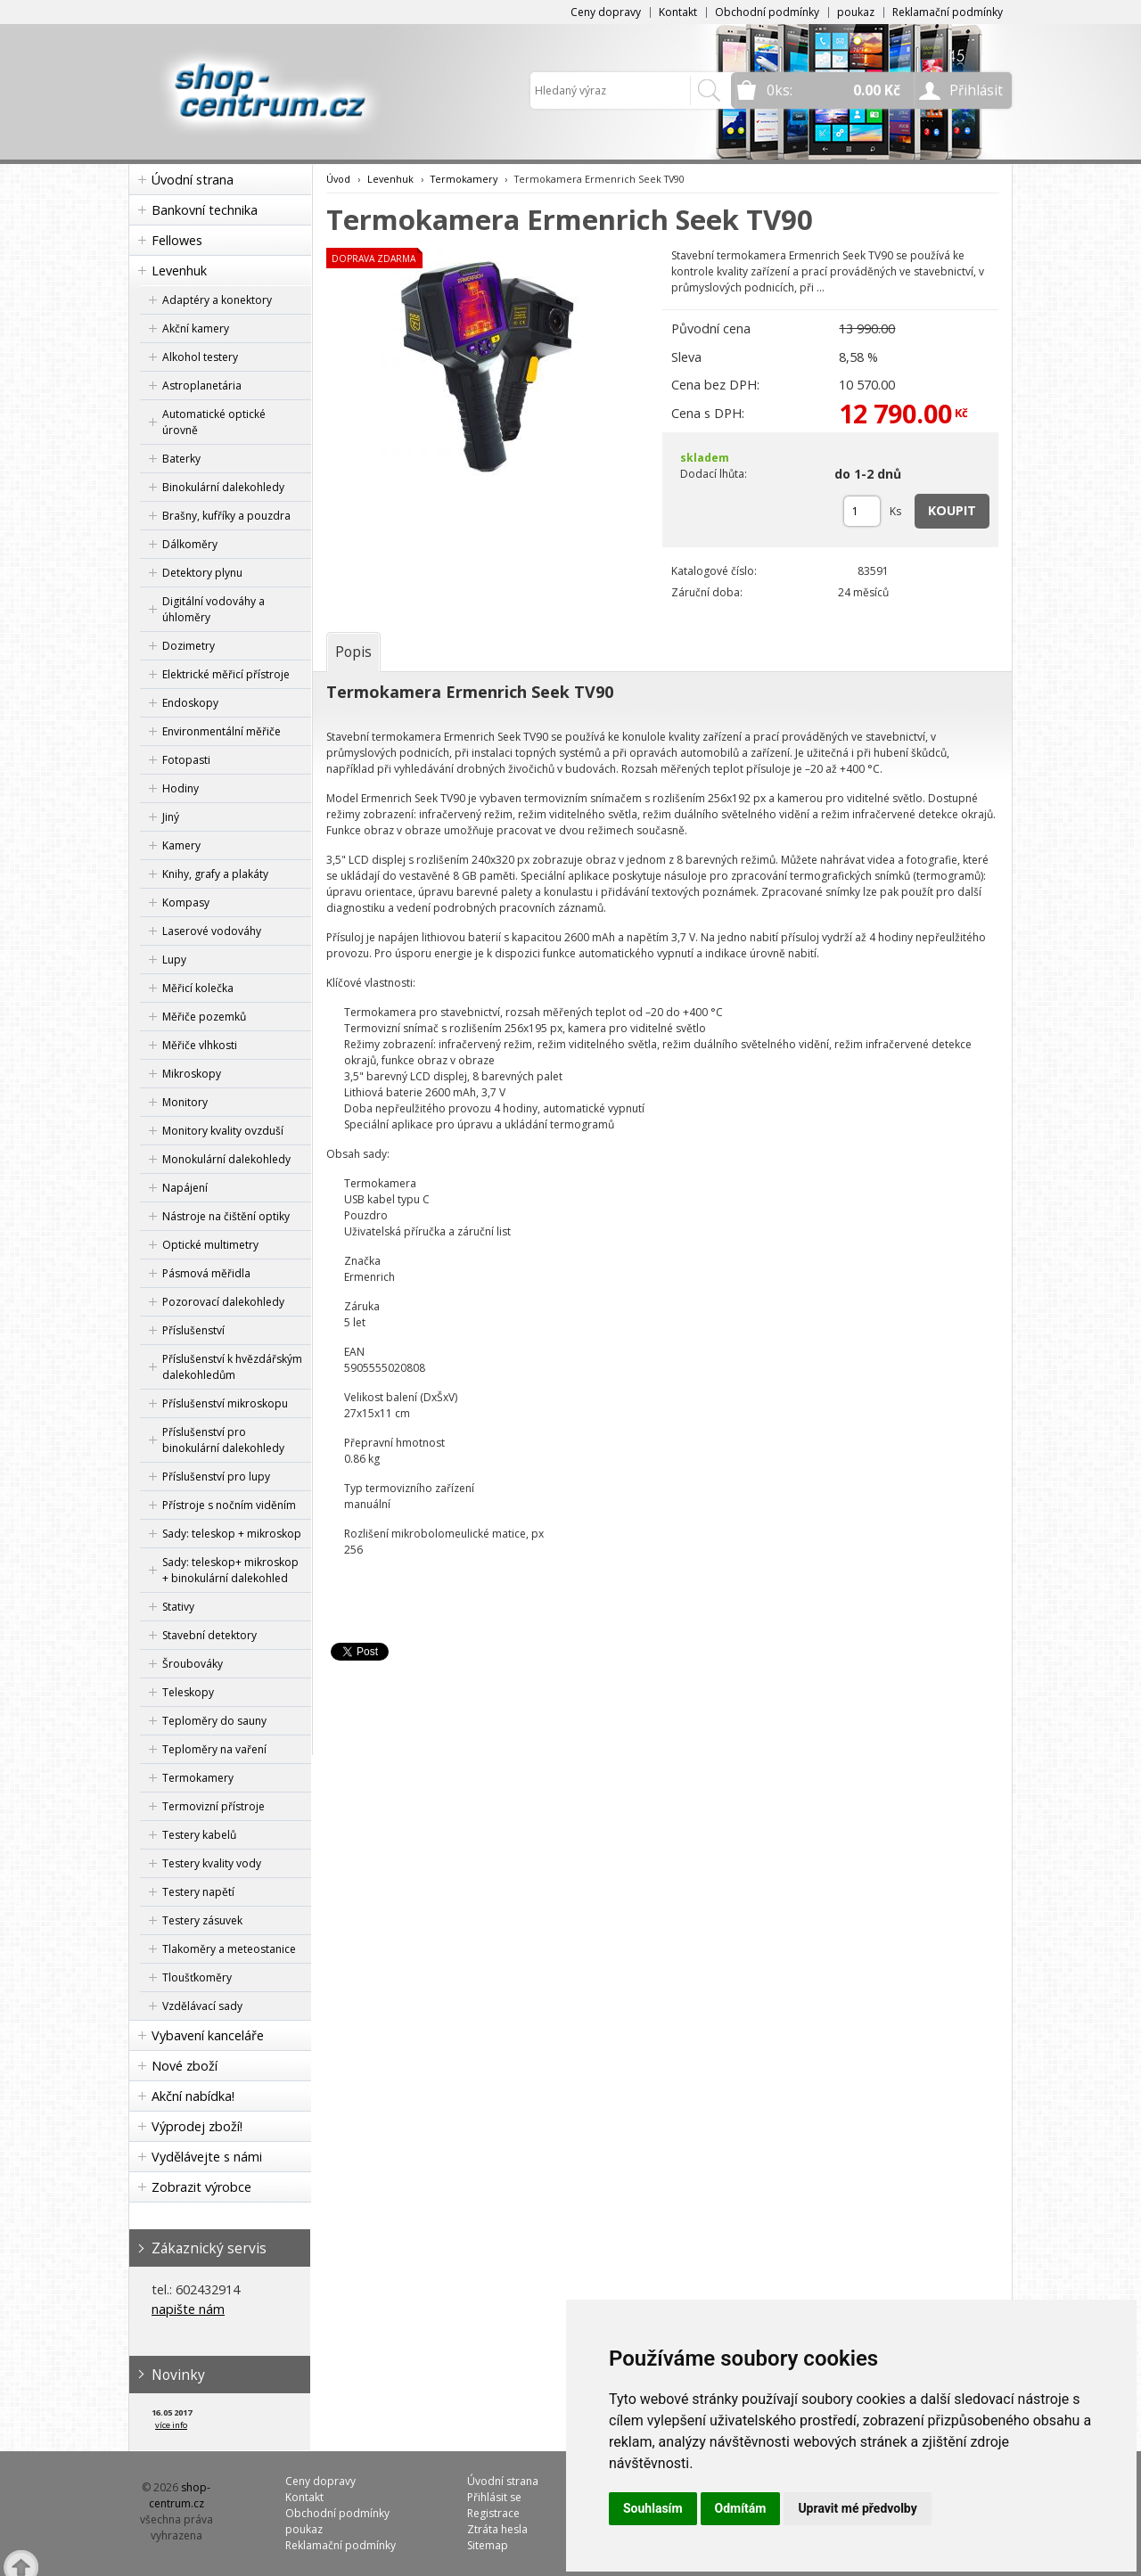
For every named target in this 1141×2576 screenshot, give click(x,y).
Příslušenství (193, 1330)
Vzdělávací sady (202, 2006)
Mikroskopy (191, 1073)
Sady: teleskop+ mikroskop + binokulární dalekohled (230, 1570)
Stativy (178, 1606)
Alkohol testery (200, 357)
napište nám (188, 2309)
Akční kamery (195, 328)
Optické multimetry (210, 1244)
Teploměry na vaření (214, 1749)
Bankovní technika (205, 209)
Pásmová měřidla (206, 1273)
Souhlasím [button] (653, 2508)
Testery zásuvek (202, 1920)
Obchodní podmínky (767, 12)
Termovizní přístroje (213, 1806)
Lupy (174, 959)
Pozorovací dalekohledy (223, 1301)
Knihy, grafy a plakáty (215, 874)
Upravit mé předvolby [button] (857, 2508)
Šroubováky (192, 1663)
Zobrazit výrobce (201, 2186)
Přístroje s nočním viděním (229, 1505)
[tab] (353, 651)
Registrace (493, 2513)
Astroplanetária (202, 385)
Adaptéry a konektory (217, 300)
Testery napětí (198, 1891)
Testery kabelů (199, 1834)
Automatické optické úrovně (214, 422)
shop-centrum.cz (180, 2495)
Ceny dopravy (605, 12)
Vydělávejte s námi (207, 2156)
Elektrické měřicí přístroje (226, 674)
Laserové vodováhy (211, 931)
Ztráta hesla (497, 2529)
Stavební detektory (209, 1635)
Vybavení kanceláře (208, 2035)
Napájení (185, 1187)
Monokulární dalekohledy (226, 1159)
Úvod (338, 178)
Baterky (181, 458)
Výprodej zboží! (197, 2126)
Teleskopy (188, 1692)
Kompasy (185, 902)
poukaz (855, 12)
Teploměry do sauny (214, 1720)
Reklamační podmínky (947, 12)
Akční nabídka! (193, 2096)
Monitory (185, 1102)
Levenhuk (179, 270)
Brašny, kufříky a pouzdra (226, 515)
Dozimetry (188, 645)
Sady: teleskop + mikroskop (231, 1533)
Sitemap (487, 2545)
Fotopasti (186, 759)
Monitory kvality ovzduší (222, 1130)
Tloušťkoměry (197, 1977)
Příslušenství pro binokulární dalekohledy (223, 1440)
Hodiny (180, 788)
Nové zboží (185, 2065)
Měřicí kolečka (198, 988)
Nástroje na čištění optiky (226, 1216)
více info (171, 2425)
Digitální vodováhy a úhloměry (213, 609)
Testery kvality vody (211, 1863)
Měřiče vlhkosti (199, 1045)
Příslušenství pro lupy (216, 1476)
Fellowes (177, 240)
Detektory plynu (202, 572)
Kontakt (678, 12)
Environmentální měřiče (221, 731)
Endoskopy (190, 702)
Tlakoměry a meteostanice (229, 1949)
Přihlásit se (494, 2497)
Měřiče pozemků (204, 1016)
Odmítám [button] (741, 2508)
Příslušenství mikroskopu (225, 1403)
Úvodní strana (193, 179)
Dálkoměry (190, 544)
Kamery (181, 845)
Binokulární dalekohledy (223, 487)
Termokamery (198, 1777)
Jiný (170, 816)
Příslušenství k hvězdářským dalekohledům (232, 1366)
